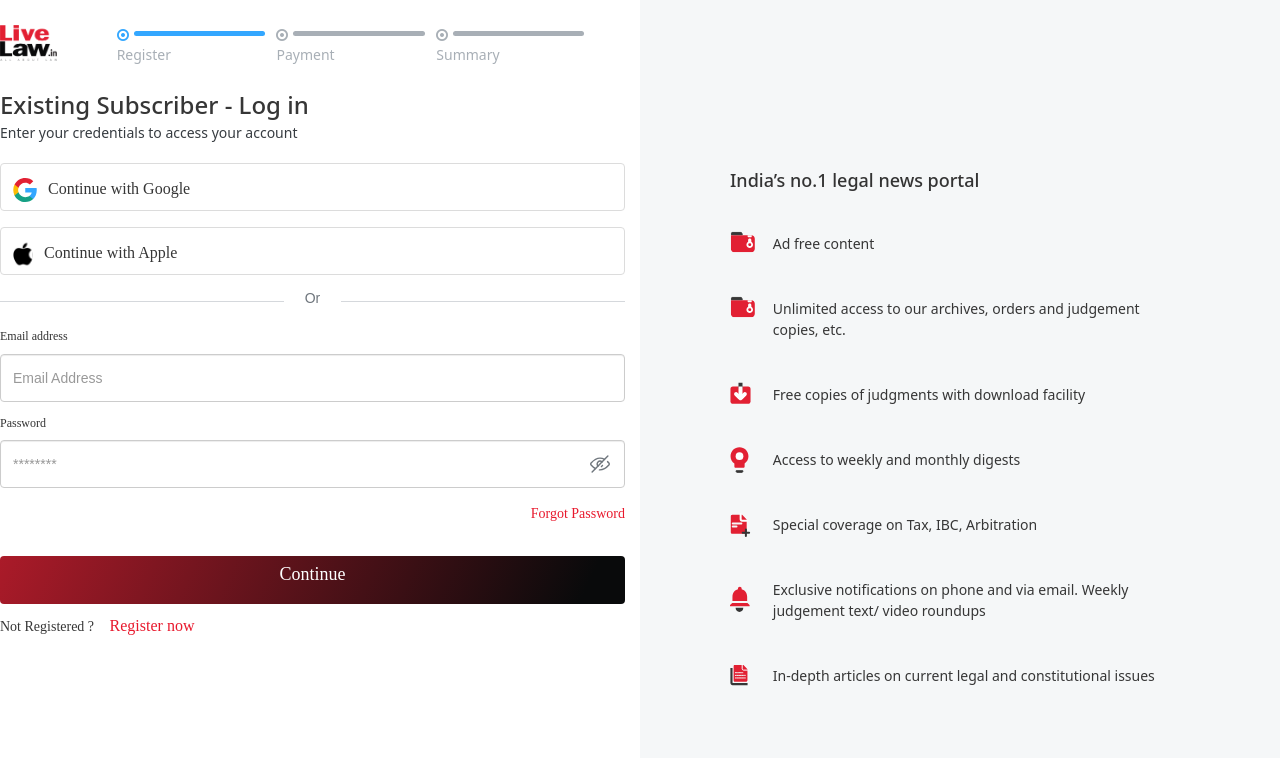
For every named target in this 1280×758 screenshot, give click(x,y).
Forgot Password (578, 513)
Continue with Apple (95, 252)
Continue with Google (101, 188)
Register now (152, 625)
